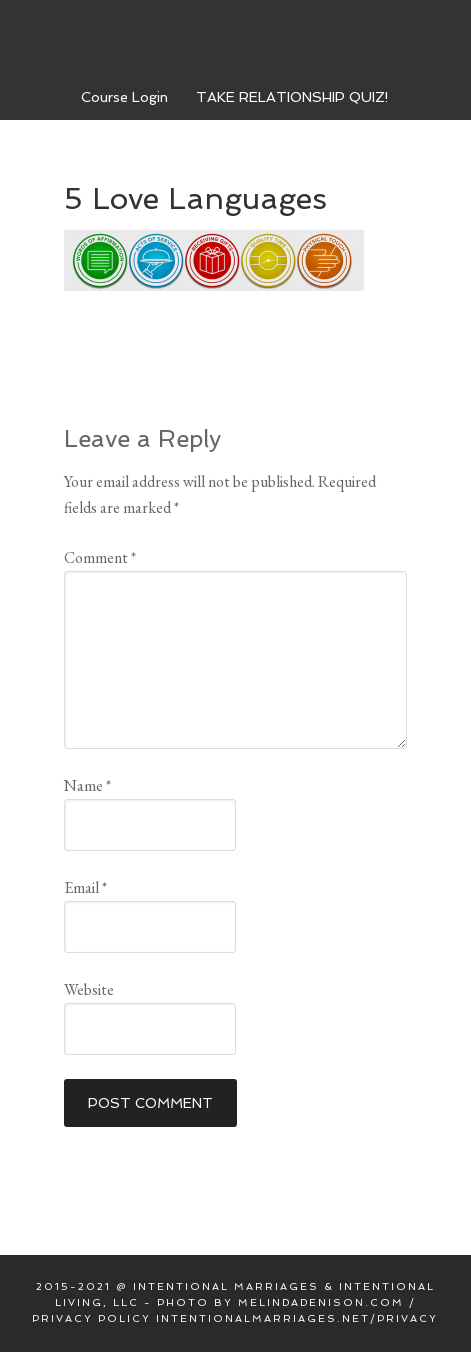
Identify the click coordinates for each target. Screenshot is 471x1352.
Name (87, 785)
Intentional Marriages (236, 39)
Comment (100, 557)
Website (89, 989)
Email (85, 887)
